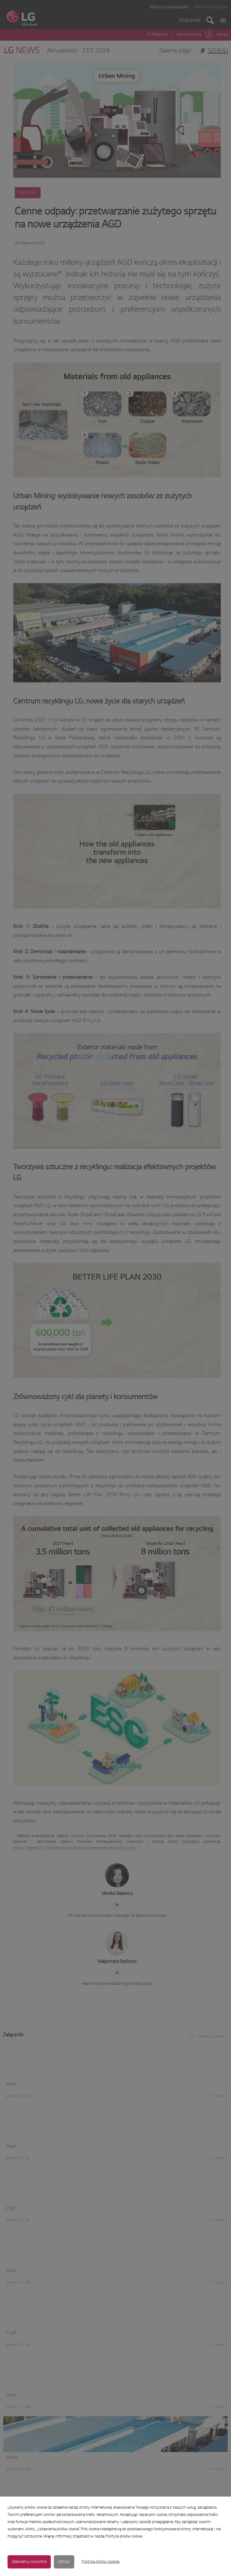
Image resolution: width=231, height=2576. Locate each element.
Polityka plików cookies (101, 2562)
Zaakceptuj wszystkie (29, 2562)
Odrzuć (64, 2562)
